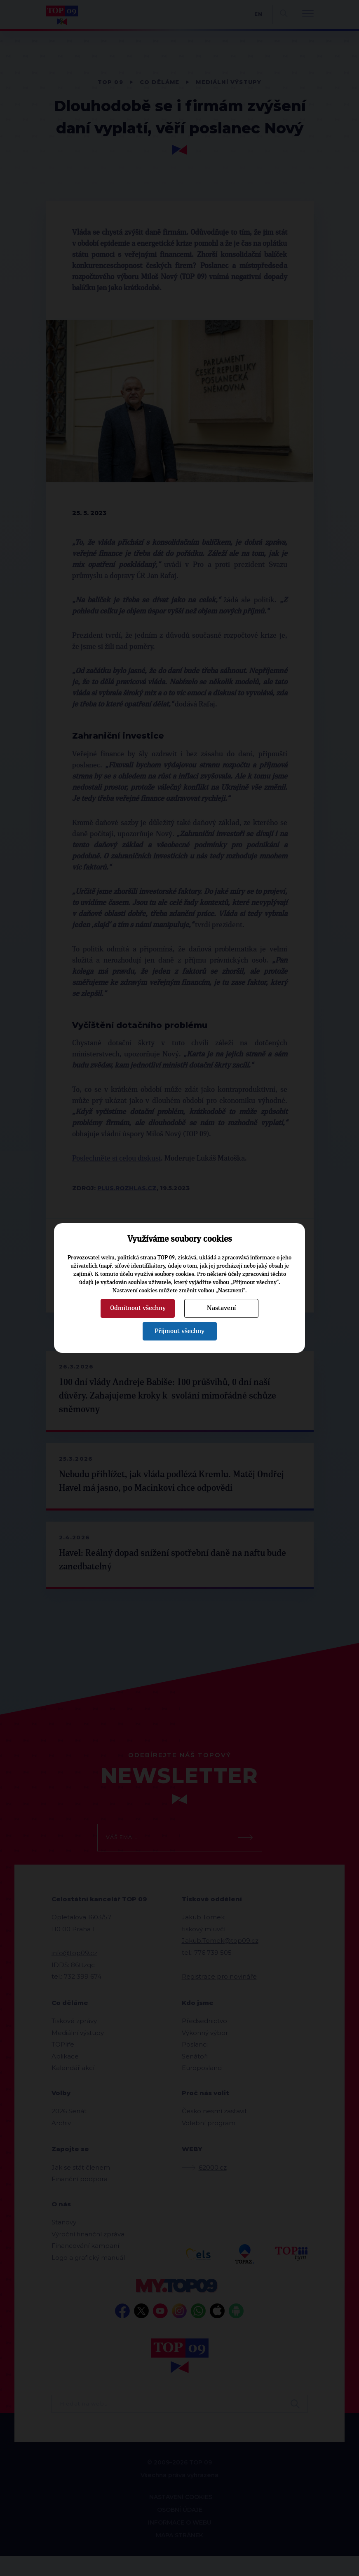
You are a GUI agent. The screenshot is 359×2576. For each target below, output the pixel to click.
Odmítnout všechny (138, 1308)
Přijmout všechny (179, 1331)
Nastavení (221, 1308)
